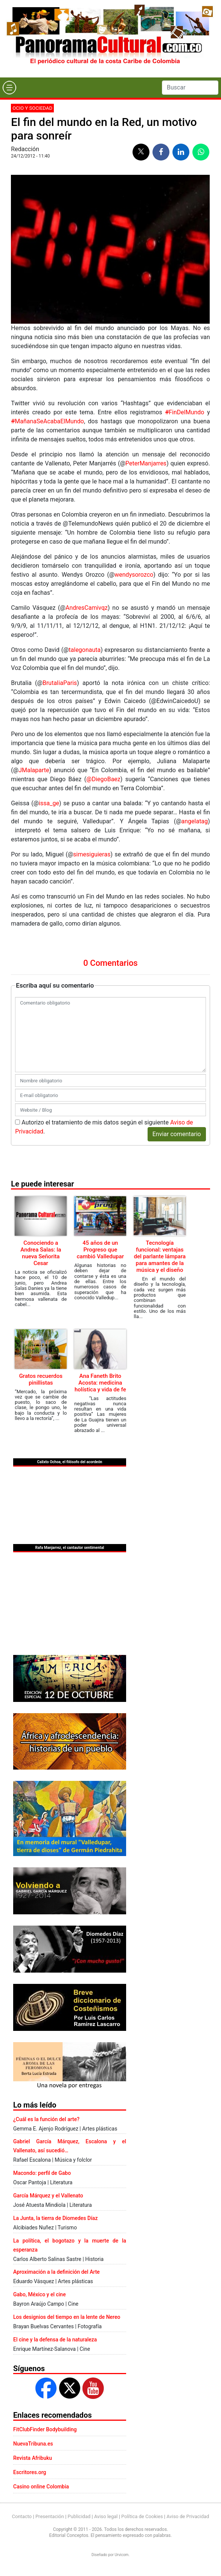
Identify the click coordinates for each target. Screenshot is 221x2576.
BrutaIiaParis (60, 682)
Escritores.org (29, 2472)
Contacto (22, 2516)
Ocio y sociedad (32, 108)
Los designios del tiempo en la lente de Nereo (66, 2317)
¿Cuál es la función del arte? (46, 2119)
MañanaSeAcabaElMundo (47, 421)
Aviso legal (106, 2516)
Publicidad (79, 2516)
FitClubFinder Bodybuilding (45, 2429)
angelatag (194, 821)
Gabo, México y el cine (39, 2294)
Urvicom (121, 2555)
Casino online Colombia (41, 2487)
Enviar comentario (176, 1134)
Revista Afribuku (32, 2458)
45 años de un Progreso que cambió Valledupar (100, 1250)
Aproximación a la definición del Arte (56, 2272)
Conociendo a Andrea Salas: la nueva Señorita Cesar (40, 1253)
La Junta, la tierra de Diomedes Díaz (55, 2218)
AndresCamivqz (87, 607)
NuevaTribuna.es (33, 2444)
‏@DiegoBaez (103, 779)
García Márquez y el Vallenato (48, 2196)
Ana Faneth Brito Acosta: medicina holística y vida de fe (100, 1383)
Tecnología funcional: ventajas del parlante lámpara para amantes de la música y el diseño (160, 1256)
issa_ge (49, 803)
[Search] (190, 87)
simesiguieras (91, 854)
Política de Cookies (142, 2516)
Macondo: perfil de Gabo (42, 2173)
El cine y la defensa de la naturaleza (55, 2340)
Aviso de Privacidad (187, 2516)
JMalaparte (33, 770)
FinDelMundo (184, 412)
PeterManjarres (145, 463)
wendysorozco (133, 574)
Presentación (49, 2516)
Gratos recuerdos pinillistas (40, 1379)
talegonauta (85, 649)
